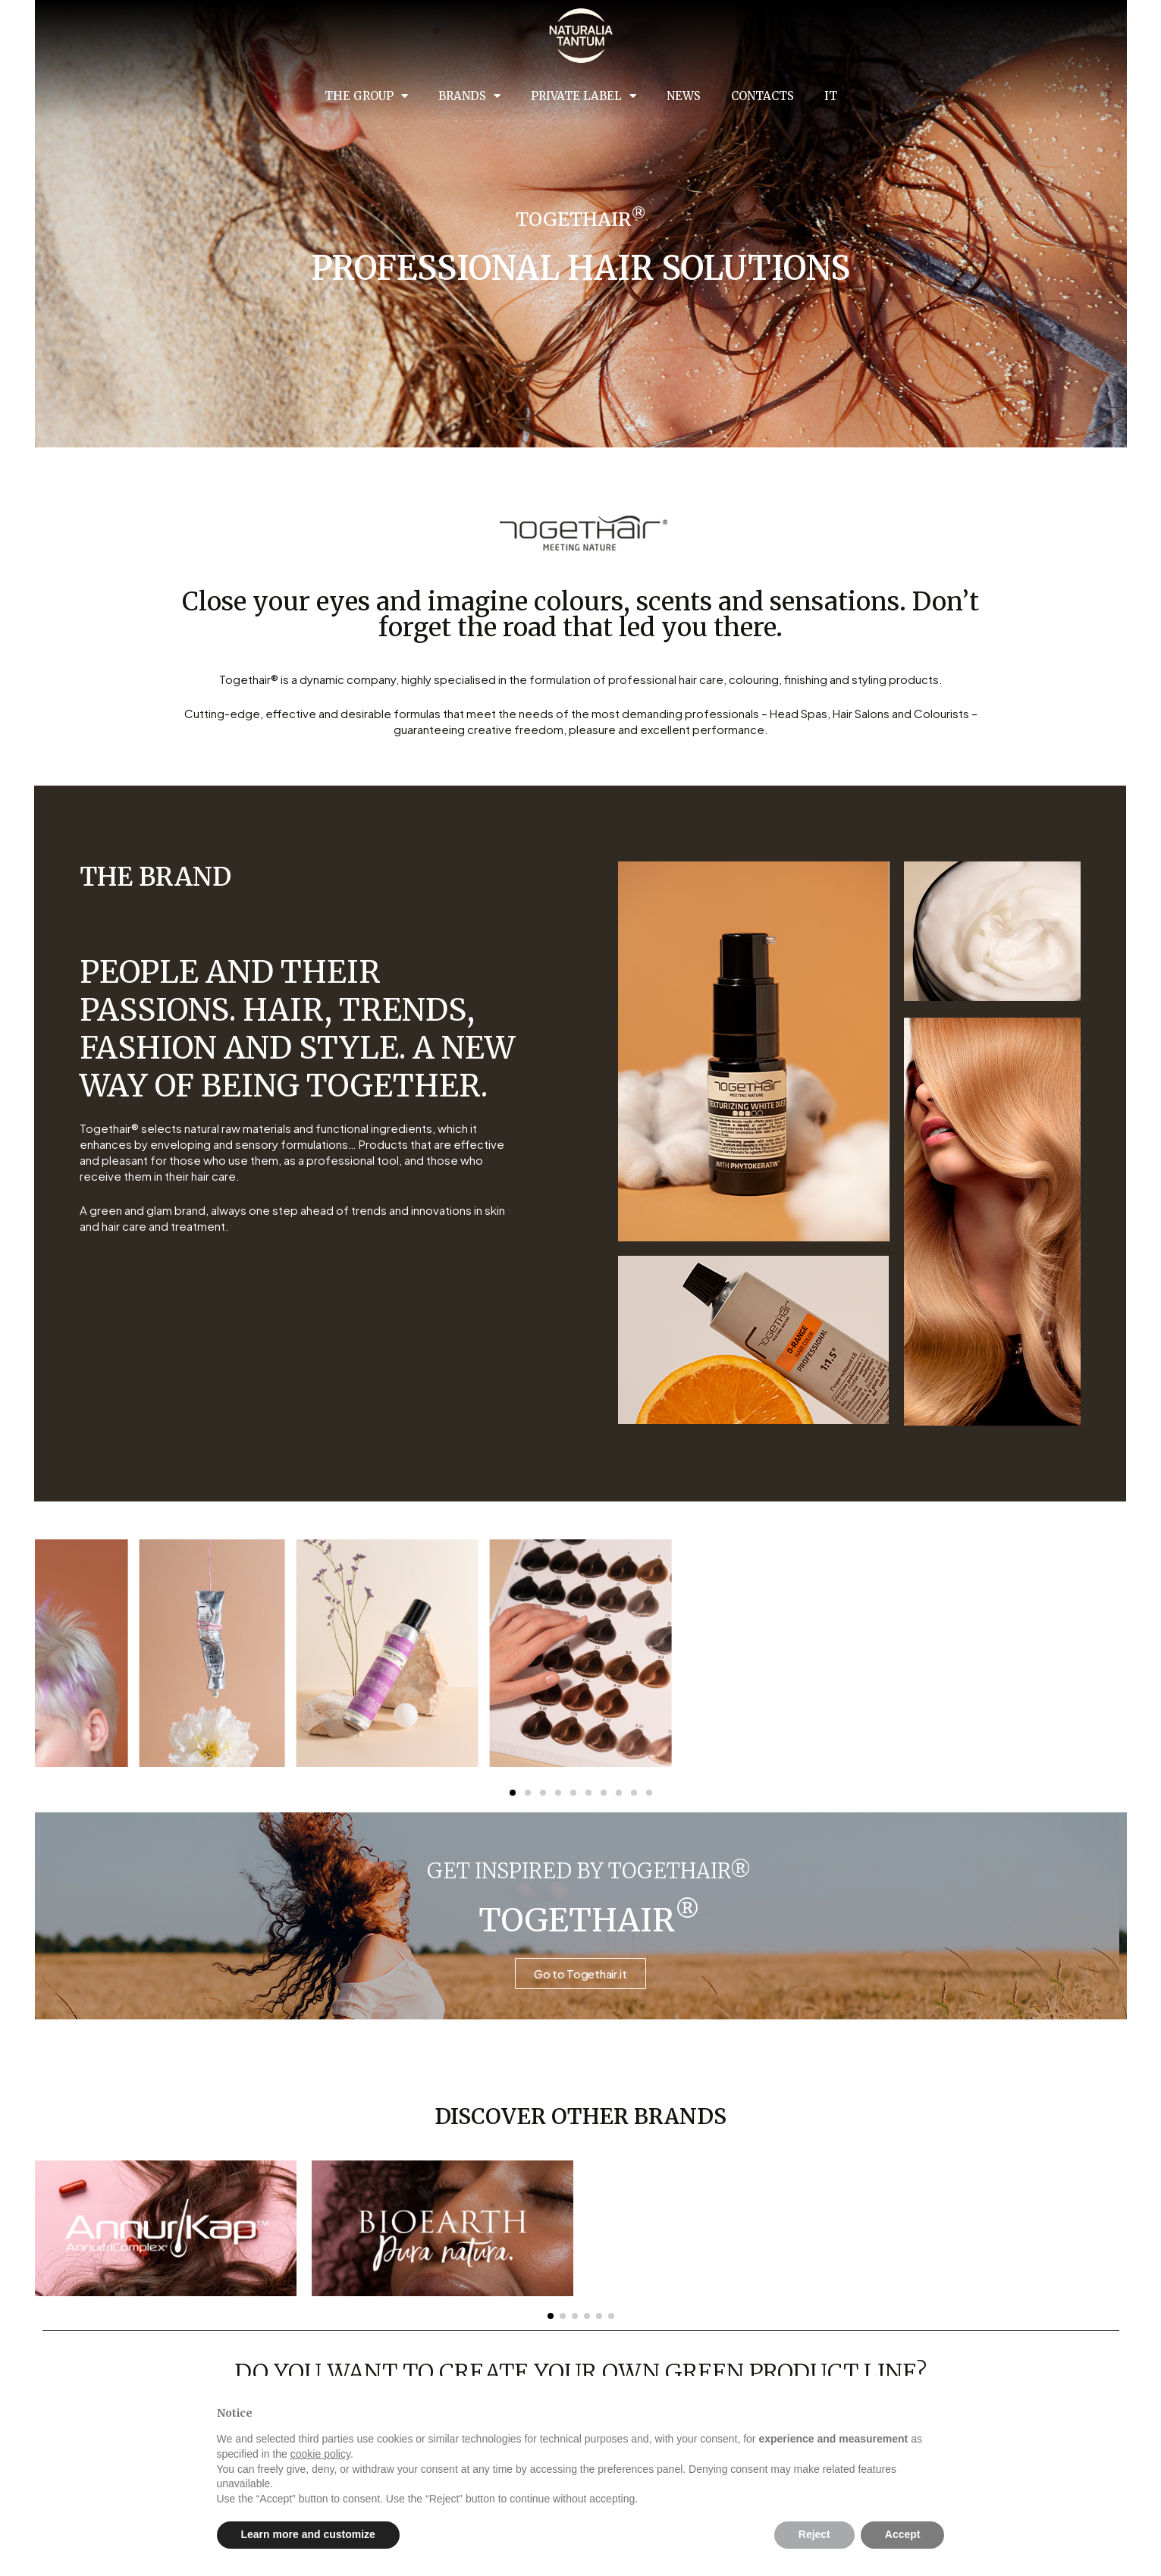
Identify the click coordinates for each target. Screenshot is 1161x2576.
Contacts (762, 96)
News (684, 96)
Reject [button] (814, 2534)
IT (830, 96)
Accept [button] (903, 2534)
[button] (551, 2316)
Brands (469, 96)
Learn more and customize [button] (308, 2534)
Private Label (583, 96)
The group (366, 96)
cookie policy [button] (320, 2454)
